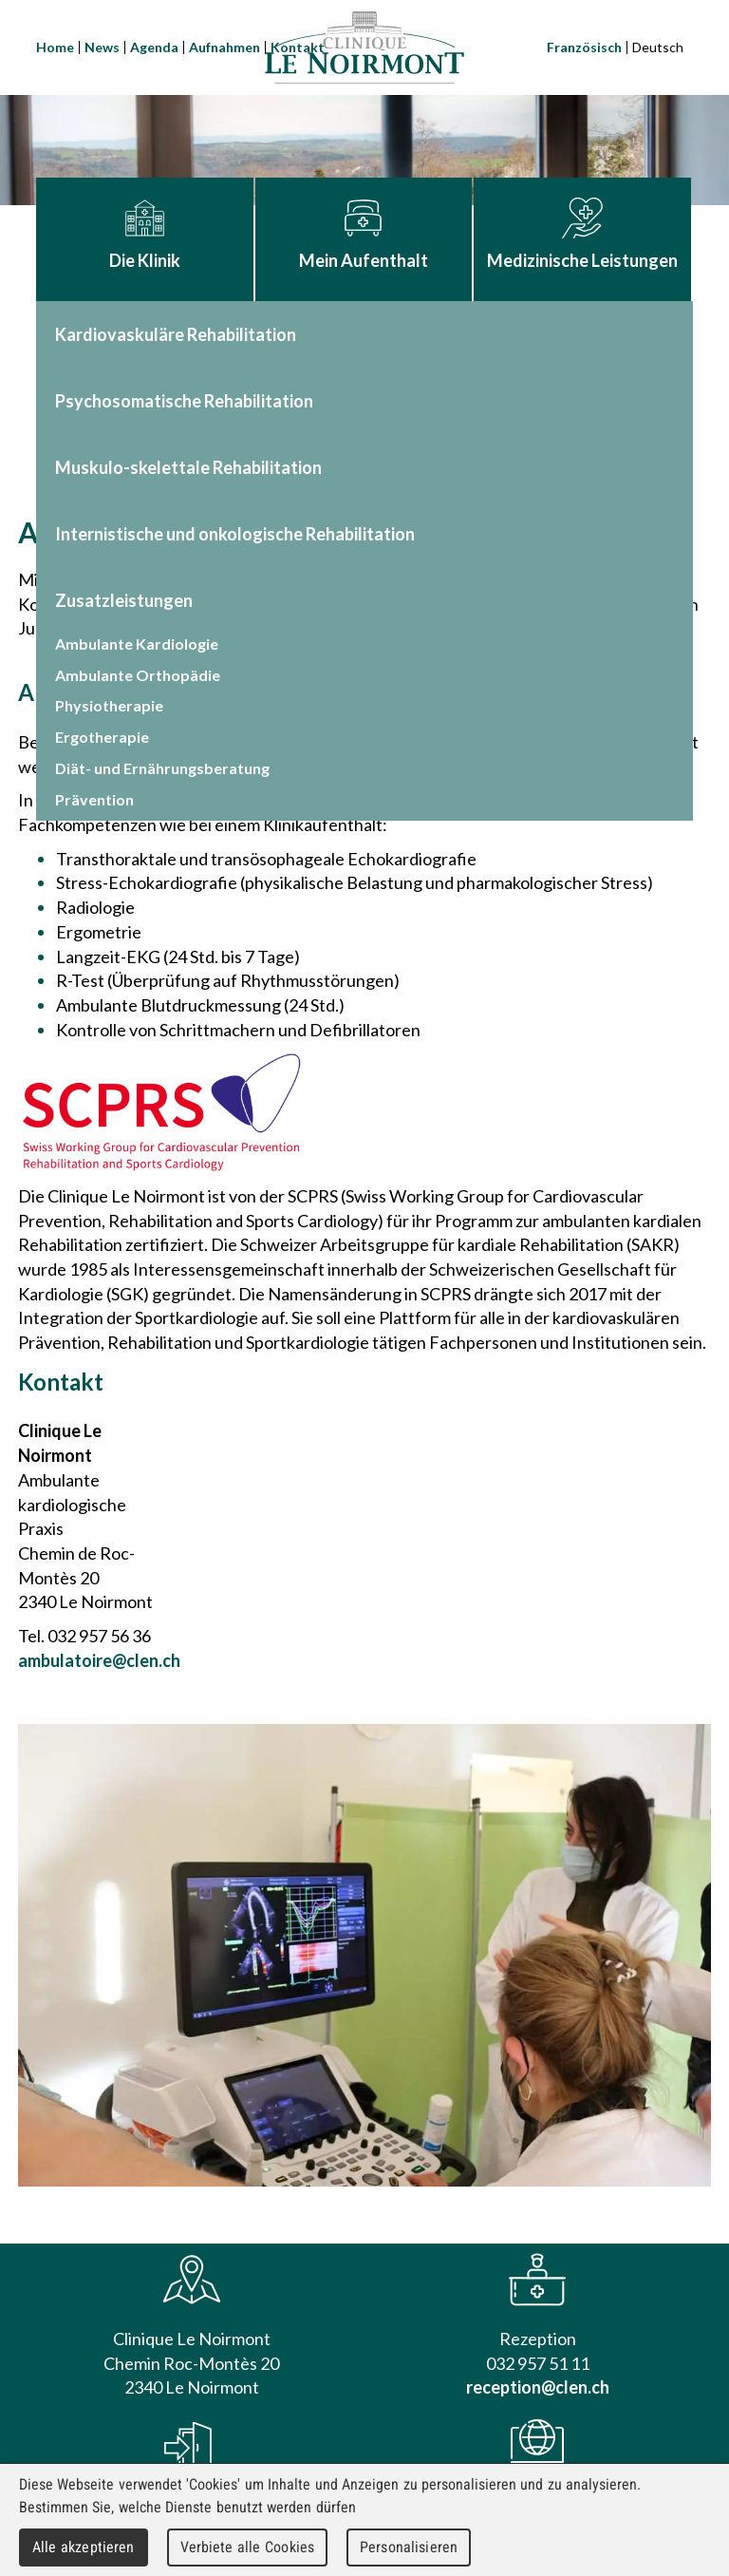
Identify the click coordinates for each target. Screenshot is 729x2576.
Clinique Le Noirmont (364, 47)
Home (55, 47)
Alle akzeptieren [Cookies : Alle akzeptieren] (83, 2547)
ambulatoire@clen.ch (99, 1660)
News (102, 47)
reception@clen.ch (537, 2387)
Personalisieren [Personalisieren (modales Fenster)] (409, 2547)
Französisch (584, 47)
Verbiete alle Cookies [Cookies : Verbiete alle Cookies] (247, 2547)
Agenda (154, 47)
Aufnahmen (224, 47)
